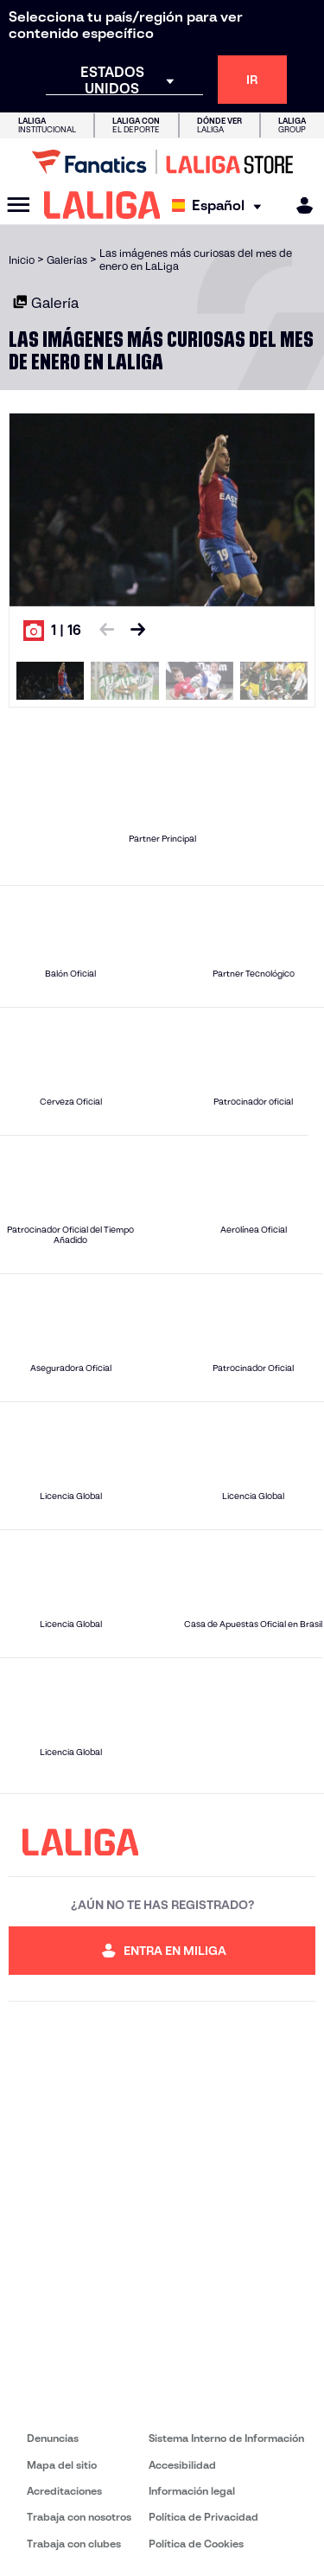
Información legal (192, 2490)
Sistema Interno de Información (226, 2438)
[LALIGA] (102, 205)
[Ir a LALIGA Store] (162, 162)
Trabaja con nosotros (79, 2516)
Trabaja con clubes (74, 2543)
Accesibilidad (182, 2464)
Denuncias (53, 2438)
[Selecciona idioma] (220, 205)
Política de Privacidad (203, 2516)
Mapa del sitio (62, 2464)
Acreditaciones (64, 2490)
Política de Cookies (196, 2543)
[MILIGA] (299, 205)
